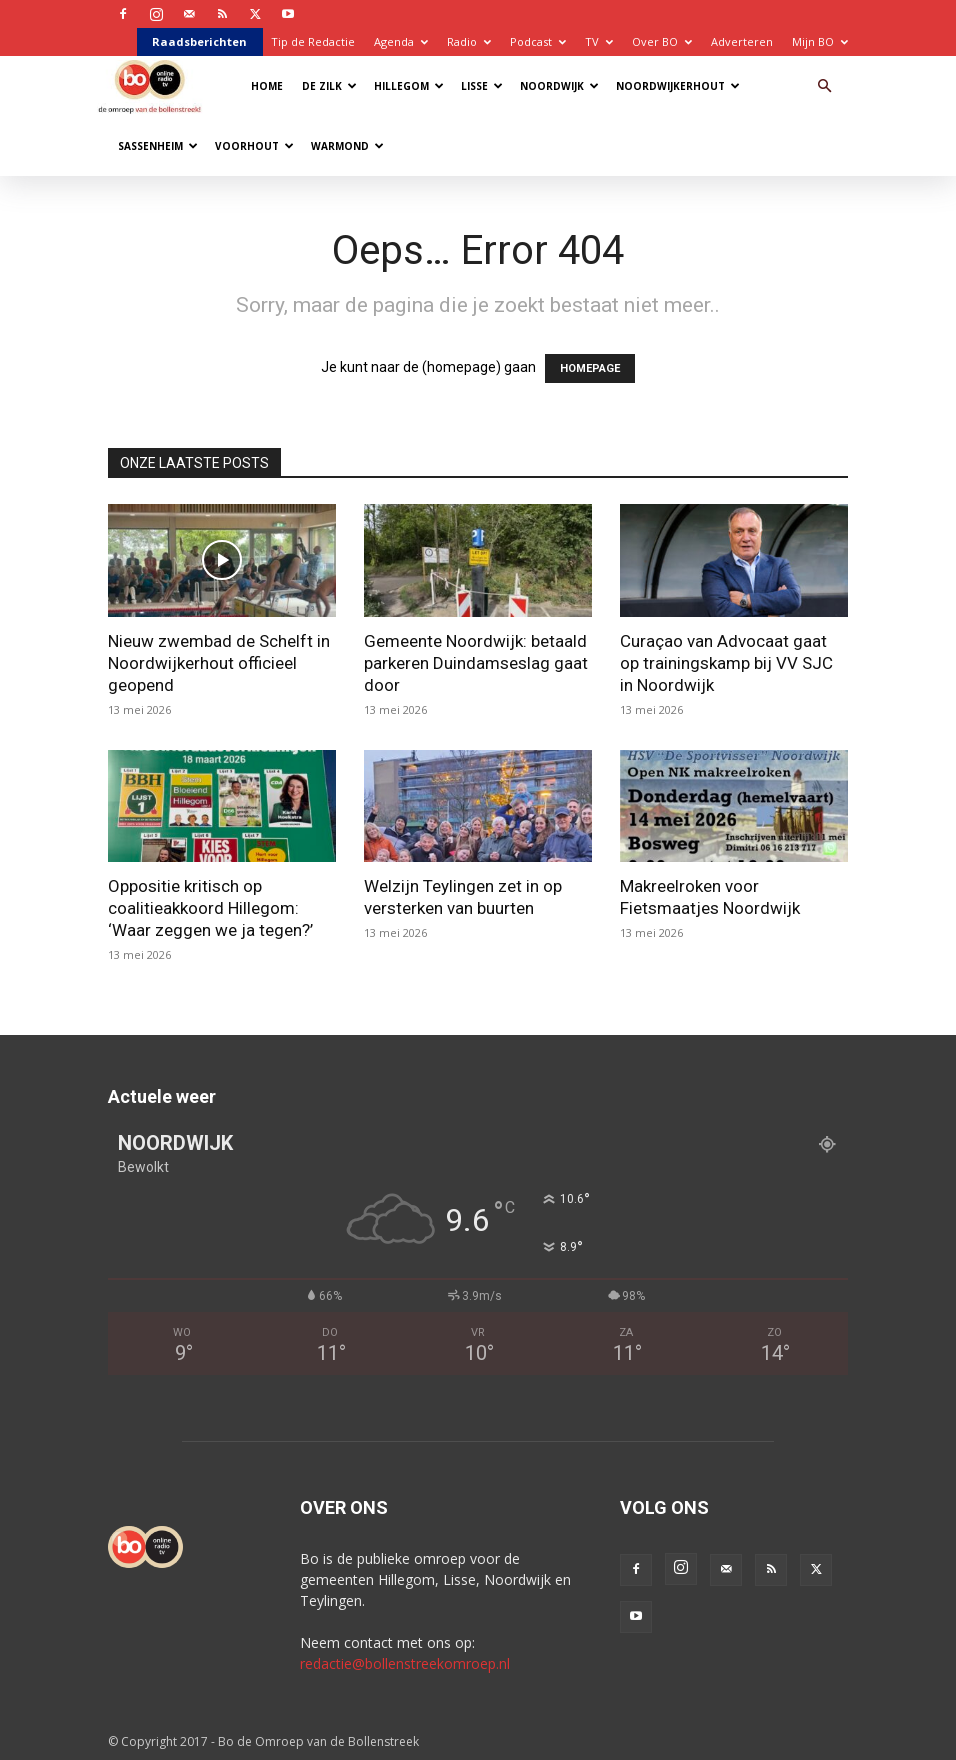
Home (267, 86)
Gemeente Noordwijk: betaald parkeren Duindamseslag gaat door (476, 663)
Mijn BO (820, 41)
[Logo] (154, 85)
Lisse (482, 86)
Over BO (662, 41)
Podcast (538, 41)
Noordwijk (559, 86)
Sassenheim (158, 146)
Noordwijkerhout (678, 86)
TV (599, 41)
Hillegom (409, 86)
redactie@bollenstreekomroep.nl (405, 1663)
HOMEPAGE (590, 368)
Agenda (401, 41)
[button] (824, 86)
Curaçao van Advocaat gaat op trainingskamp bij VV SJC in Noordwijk (726, 663)
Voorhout (254, 146)
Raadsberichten (199, 41)
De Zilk (329, 86)
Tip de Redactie (313, 41)
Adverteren (742, 41)
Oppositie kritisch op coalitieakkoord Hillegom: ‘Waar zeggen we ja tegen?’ (210, 908)
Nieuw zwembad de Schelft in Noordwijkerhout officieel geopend (219, 663)
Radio (469, 41)
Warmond (347, 146)
